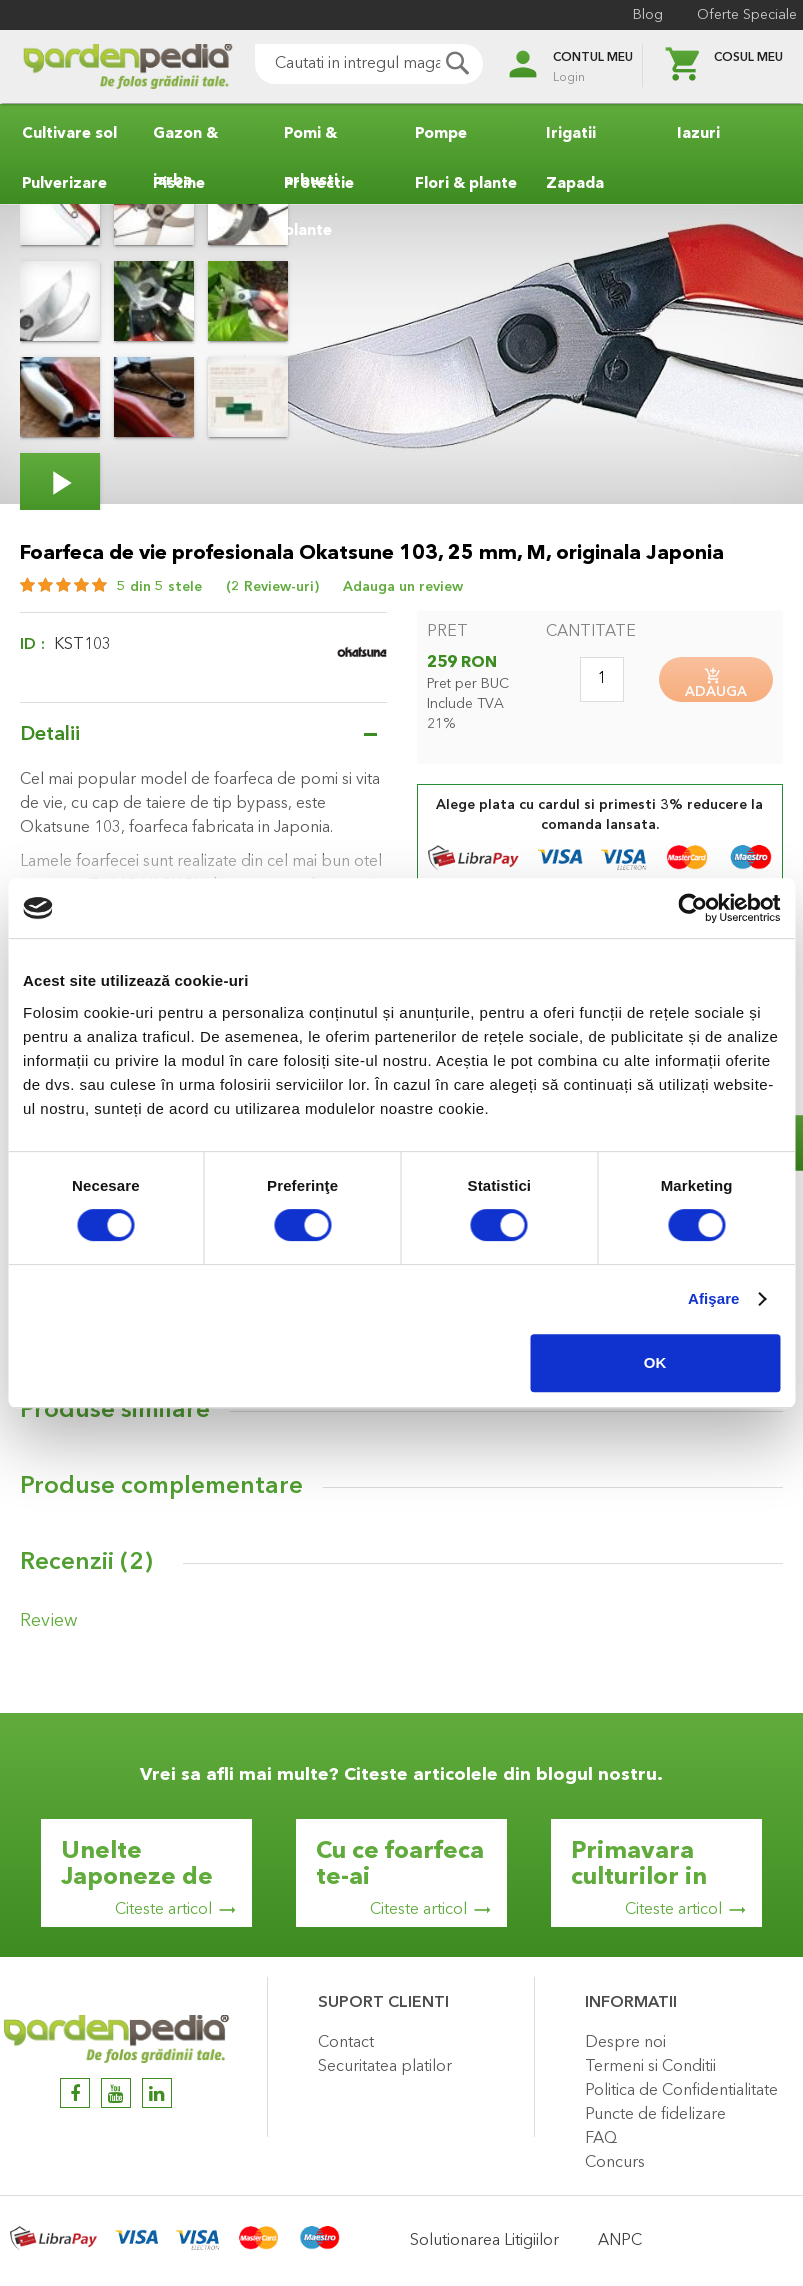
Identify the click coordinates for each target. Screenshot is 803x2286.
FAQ (601, 2139)
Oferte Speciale (733, 15)
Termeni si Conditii (650, 2067)
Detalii (50, 735)
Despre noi (625, 2043)
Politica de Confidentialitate (681, 2091)
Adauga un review (403, 587)
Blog (634, 15)
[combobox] (341, 64)
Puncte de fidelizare (655, 2115)
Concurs (615, 2163)
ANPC (620, 2241)
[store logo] (100, 66)
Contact (346, 2043)
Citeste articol (163, 1910)
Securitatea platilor (385, 2067)
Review (42, 1633)
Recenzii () (86, 1578)
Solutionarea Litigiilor (484, 2241)
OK (655, 1362)
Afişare (714, 1298)
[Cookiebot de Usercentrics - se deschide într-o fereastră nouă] (692, 908)
